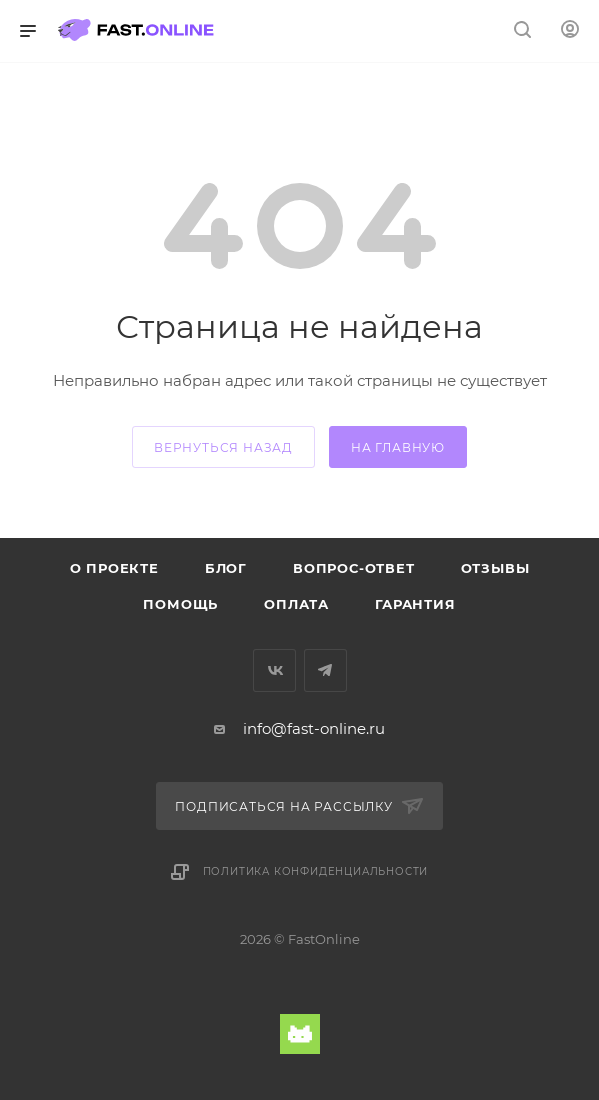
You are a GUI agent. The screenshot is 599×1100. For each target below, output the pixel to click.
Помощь (180, 604)
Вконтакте (274, 670)
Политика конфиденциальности (316, 871)
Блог (226, 568)
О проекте (114, 568)
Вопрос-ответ (354, 568)
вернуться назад (223, 447)
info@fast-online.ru (314, 728)
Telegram (325, 670)
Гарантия (415, 604)
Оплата (296, 604)
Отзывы (495, 568)
